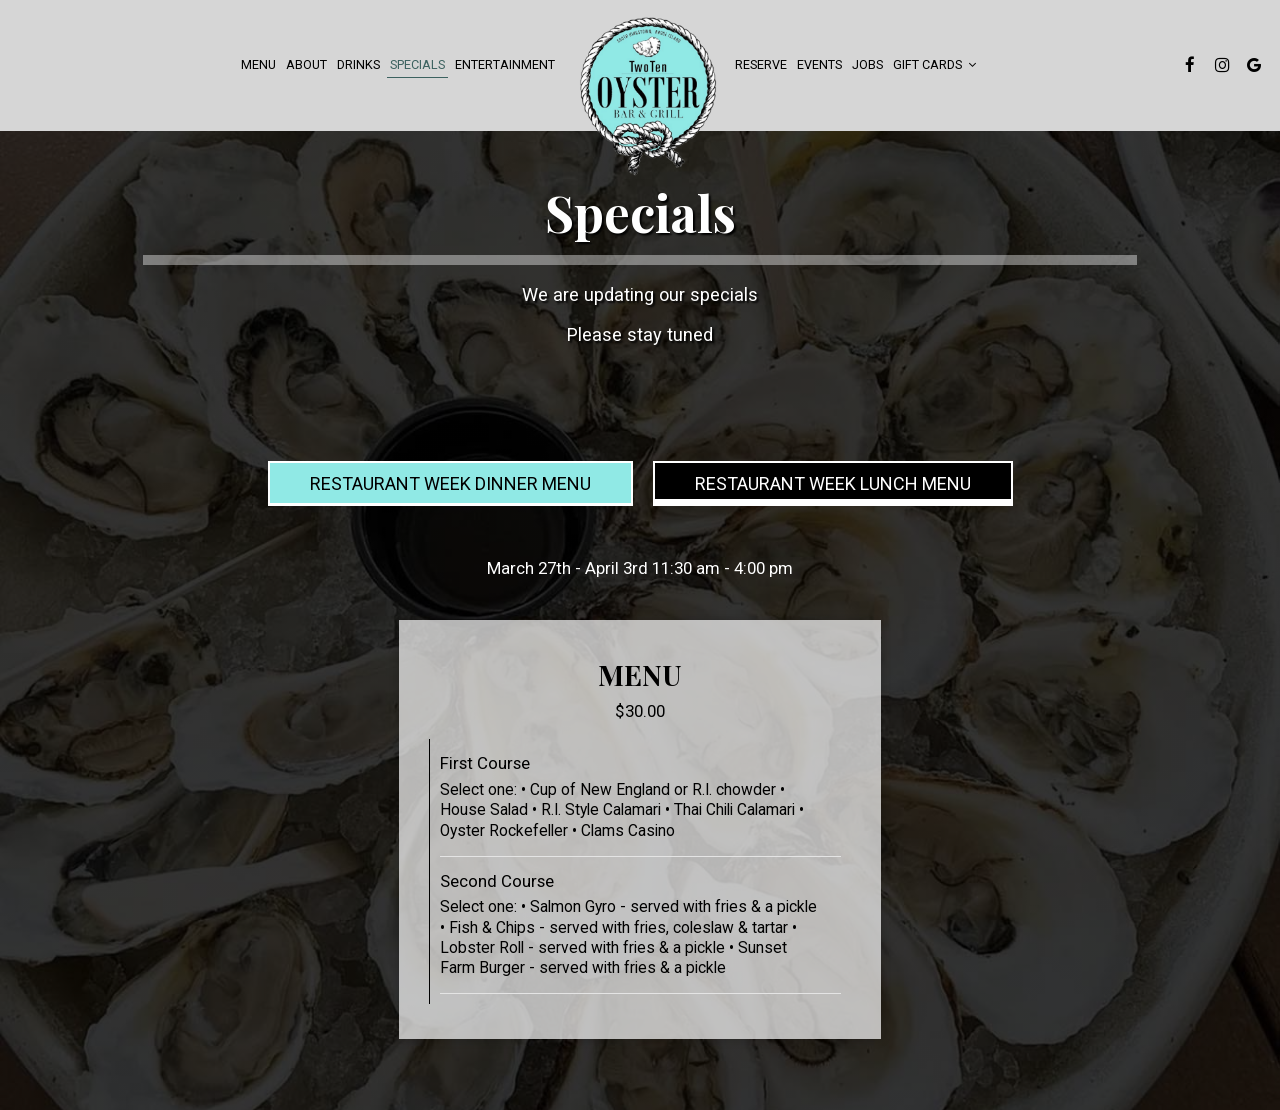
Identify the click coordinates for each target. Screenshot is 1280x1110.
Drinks (358, 64)
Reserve (761, 64)
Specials (417, 64)
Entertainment (505, 64)
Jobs (867, 64)
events (819, 64)
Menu (258, 64)
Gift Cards (934, 64)
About (306, 64)
